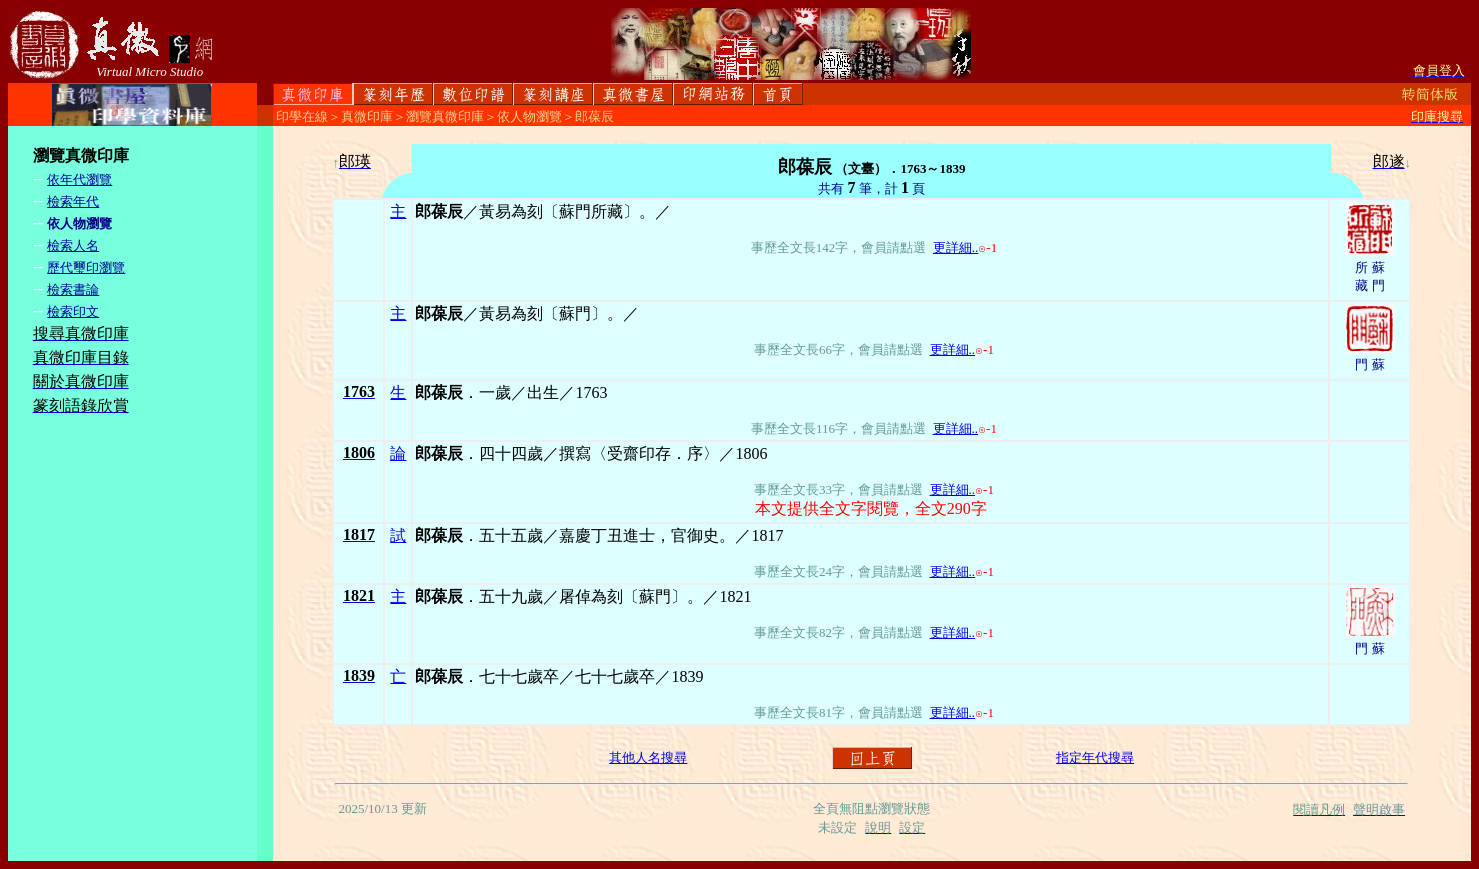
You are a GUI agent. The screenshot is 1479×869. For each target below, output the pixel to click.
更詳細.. (956, 247)
